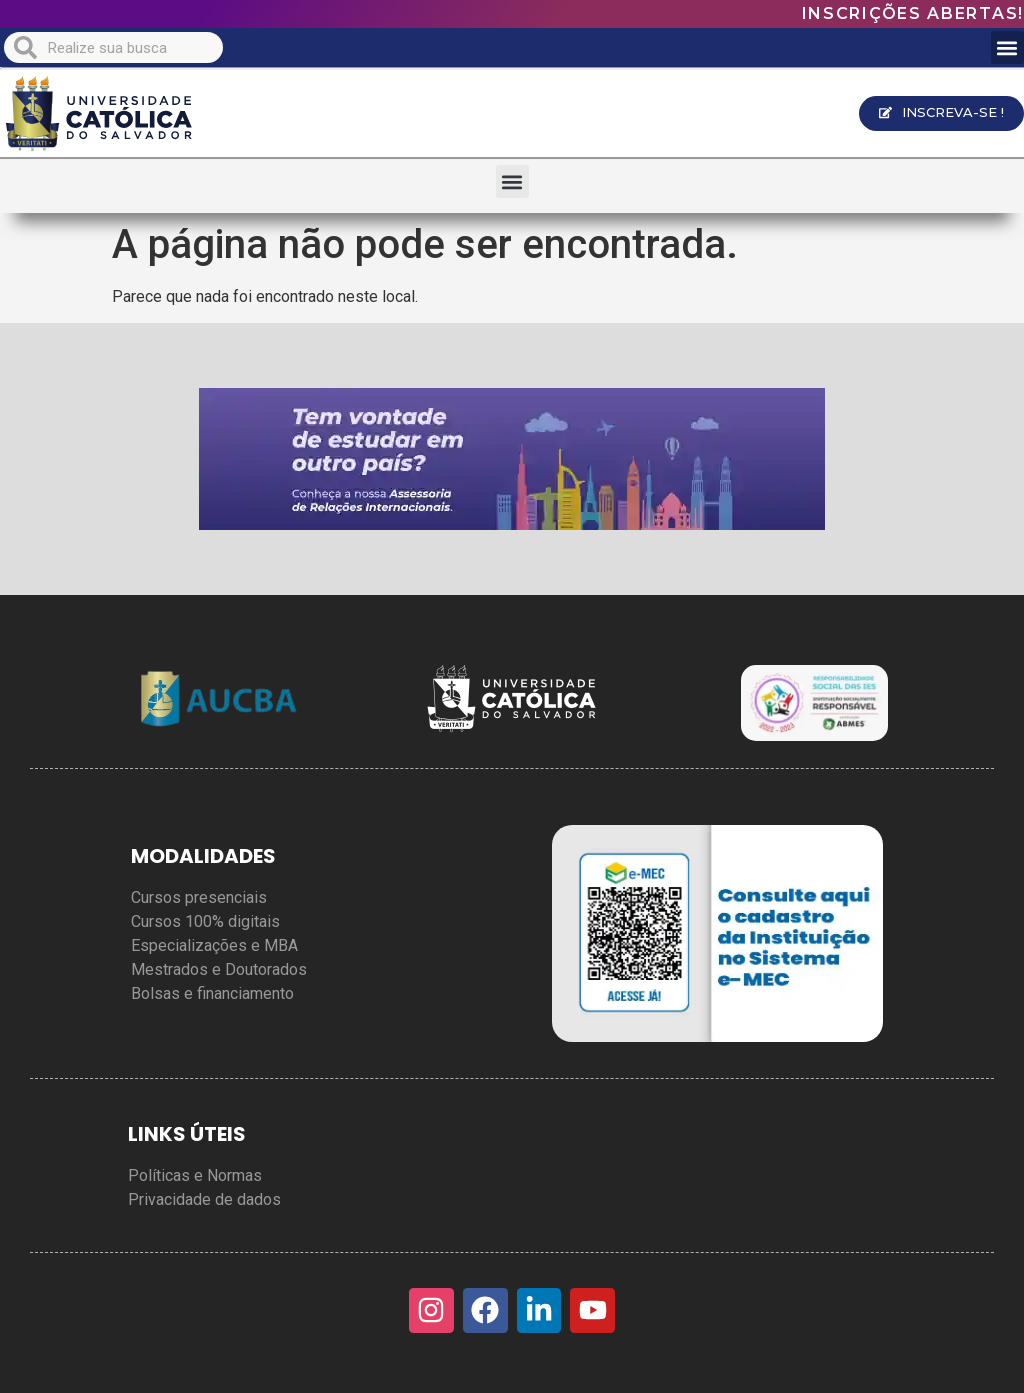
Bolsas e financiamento (212, 993)
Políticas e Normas (195, 1175)
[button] (1007, 47)
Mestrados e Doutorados (219, 969)
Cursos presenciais (199, 897)
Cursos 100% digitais (205, 921)
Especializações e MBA (214, 945)
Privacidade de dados (204, 1199)
